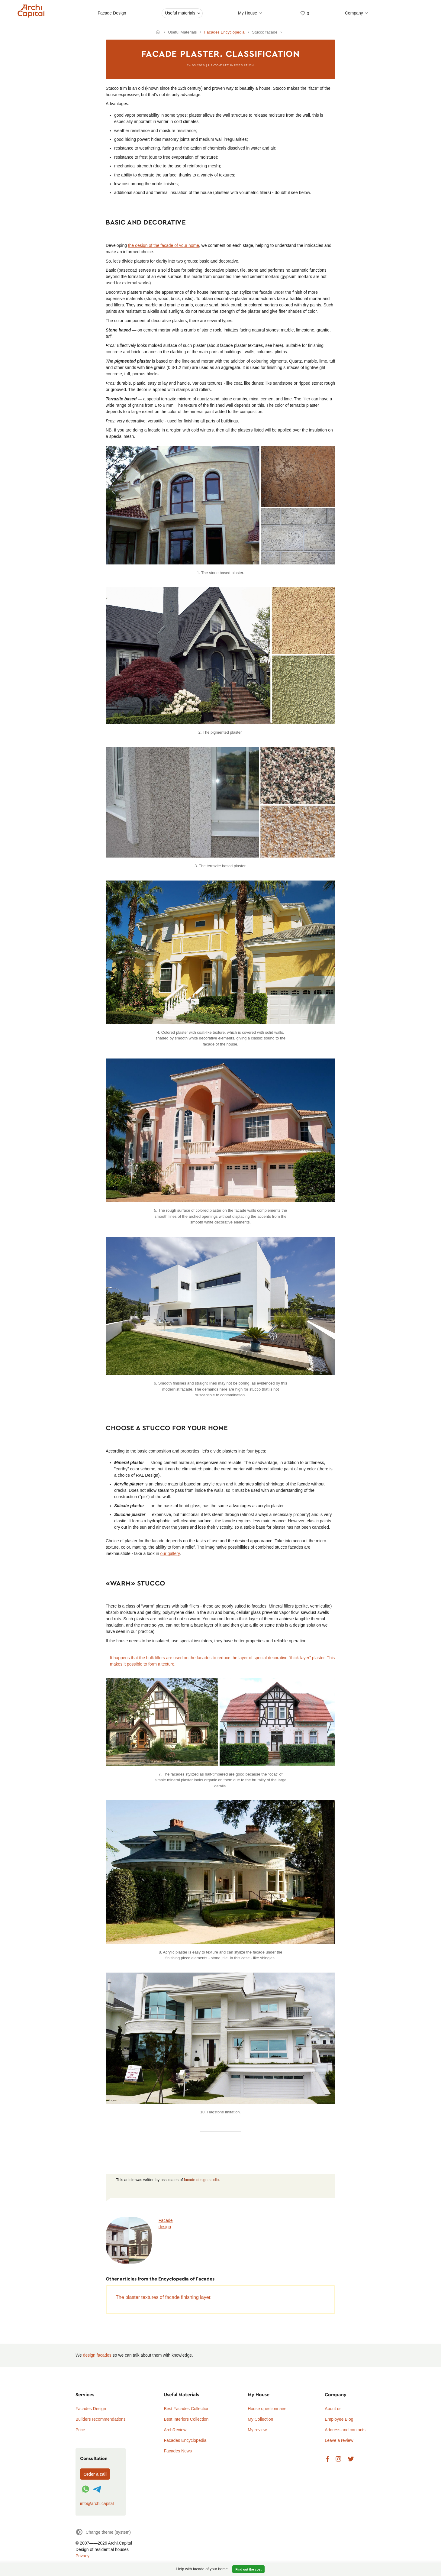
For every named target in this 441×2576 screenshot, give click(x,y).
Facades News (178, 2450)
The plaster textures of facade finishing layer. (164, 2297)
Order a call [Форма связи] (95, 2474)
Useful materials (180, 13)
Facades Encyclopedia (185, 2440)
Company (354, 13)
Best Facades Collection (186, 2408)
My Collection (260, 2419)
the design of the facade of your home (163, 245)
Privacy (82, 2555)
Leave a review (339, 2440)
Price (80, 2429)
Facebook (327, 2459)
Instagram (338, 2459)
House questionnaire (267, 2408)
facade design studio (201, 2180)
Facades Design (91, 2408)
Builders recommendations (101, 2419)
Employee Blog (339, 2419)
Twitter (351, 2459)
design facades (97, 2355)
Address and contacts (345, 2429)
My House (247, 13)
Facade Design (112, 13)
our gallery (170, 1553)
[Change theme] (103, 2532)
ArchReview (175, 2429)
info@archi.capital (97, 2503)
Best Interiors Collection (186, 2419)
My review (257, 2429)
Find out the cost (249, 2569)
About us (333, 2408)
